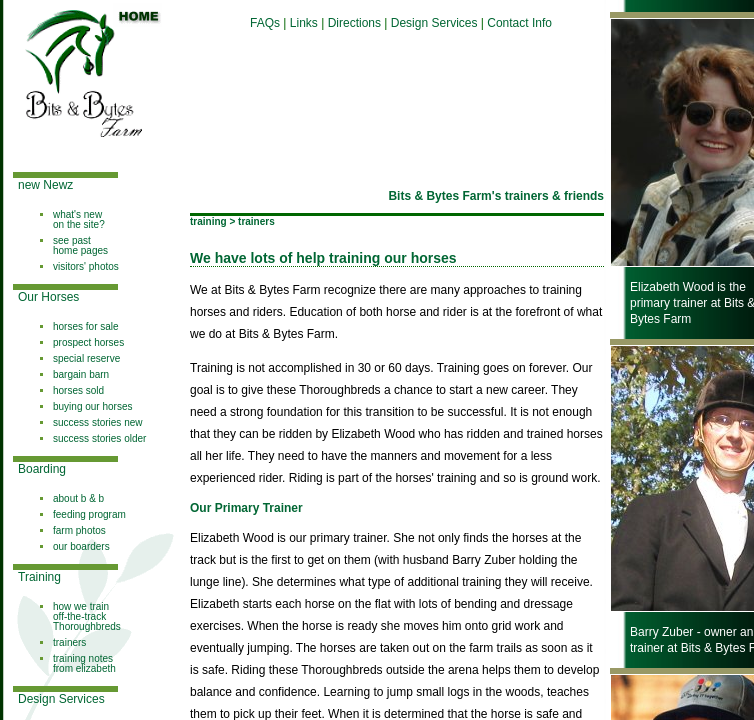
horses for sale (86, 326)
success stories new (97, 422)
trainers (69, 642)
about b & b (78, 498)
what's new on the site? (79, 219)
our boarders (81, 546)
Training (39, 577)
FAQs (265, 23)
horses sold (78, 390)
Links (304, 23)
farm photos (79, 530)
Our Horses (48, 297)
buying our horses (93, 406)
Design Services (61, 699)
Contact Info (519, 23)
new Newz (45, 185)
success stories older (99, 438)
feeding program (89, 514)
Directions (356, 23)
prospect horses (88, 342)
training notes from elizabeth (84, 663)
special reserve (86, 358)
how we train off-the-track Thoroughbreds (87, 616)
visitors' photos (86, 266)
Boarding (42, 469)
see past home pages (80, 245)
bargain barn (81, 374)
